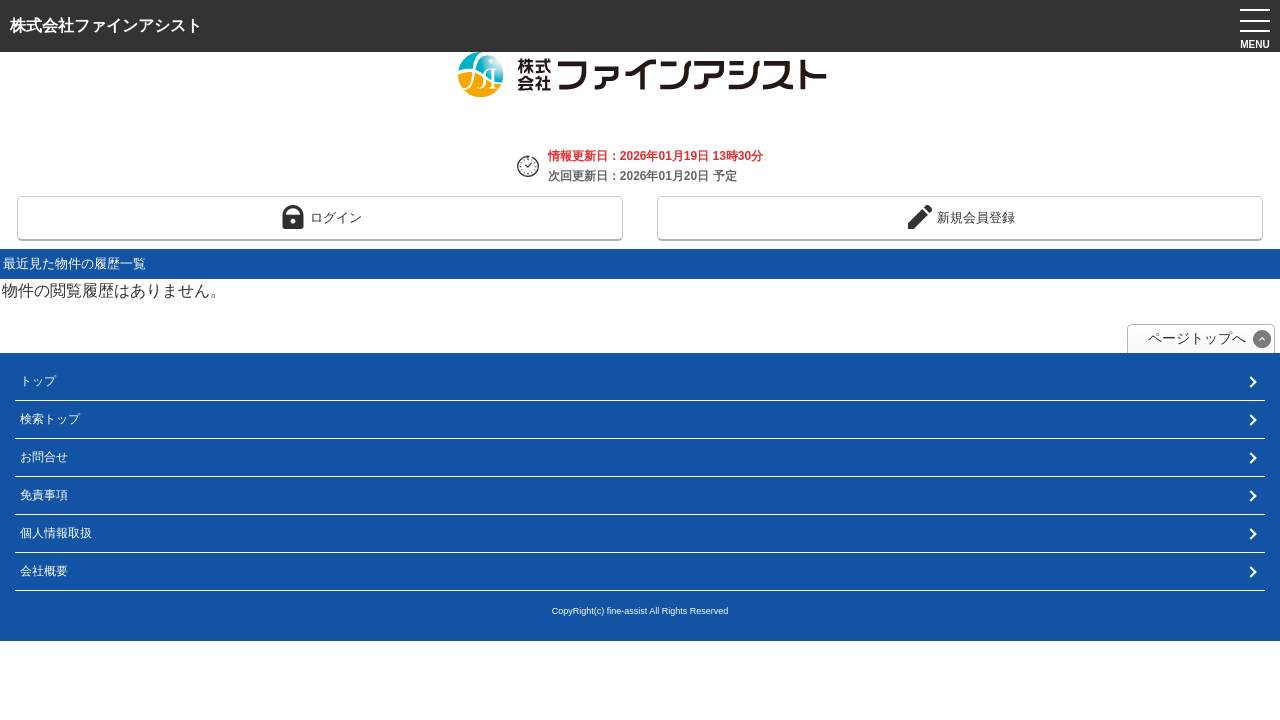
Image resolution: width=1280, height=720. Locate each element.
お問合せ (44, 457)
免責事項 (44, 495)
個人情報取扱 (56, 533)
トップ (38, 381)
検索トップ (50, 419)
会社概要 (44, 571)
